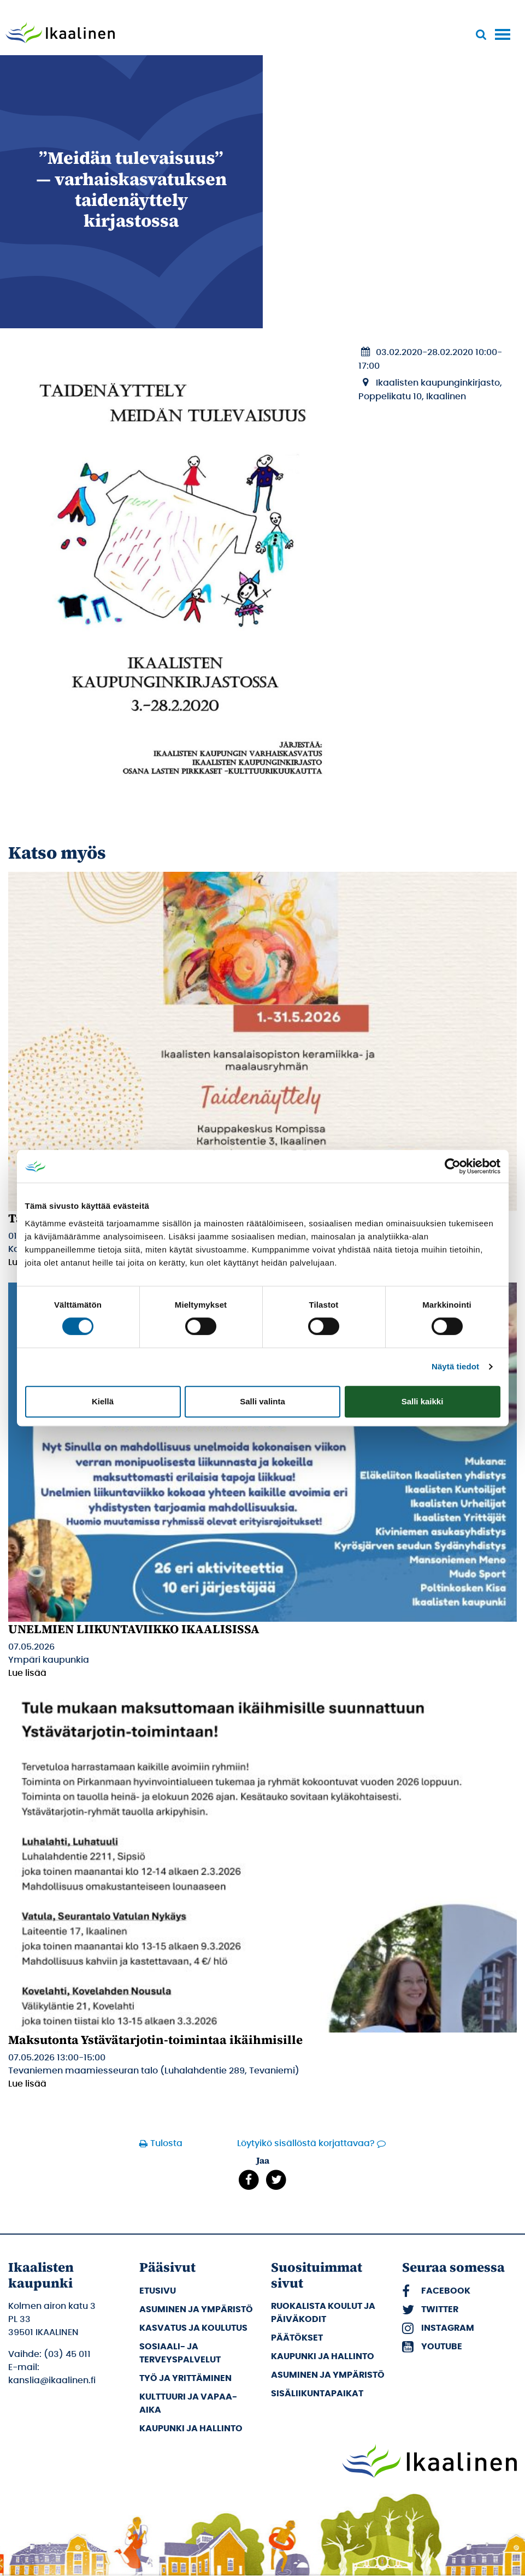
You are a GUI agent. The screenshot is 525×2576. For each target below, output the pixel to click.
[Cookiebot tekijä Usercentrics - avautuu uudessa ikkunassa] (452, 1166)
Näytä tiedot (455, 1366)
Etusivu (157, 2291)
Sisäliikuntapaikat (317, 2393)
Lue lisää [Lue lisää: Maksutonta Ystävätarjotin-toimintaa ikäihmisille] (27, 2083)
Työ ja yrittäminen (185, 2378)
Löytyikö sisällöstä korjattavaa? (306, 2143)
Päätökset (297, 2337)
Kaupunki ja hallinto (191, 2428)
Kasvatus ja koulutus (193, 2328)
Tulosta (166, 2143)
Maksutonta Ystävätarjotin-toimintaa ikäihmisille (155, 2039)
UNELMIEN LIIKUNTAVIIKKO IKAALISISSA (133, 1629)
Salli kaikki (423, 1401)
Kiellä (103, 1401)
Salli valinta (262, 1401)
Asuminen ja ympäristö (196, 2309)
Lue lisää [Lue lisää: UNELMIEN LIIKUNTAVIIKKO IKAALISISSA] (27, 1673)
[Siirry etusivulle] (60, 34)
